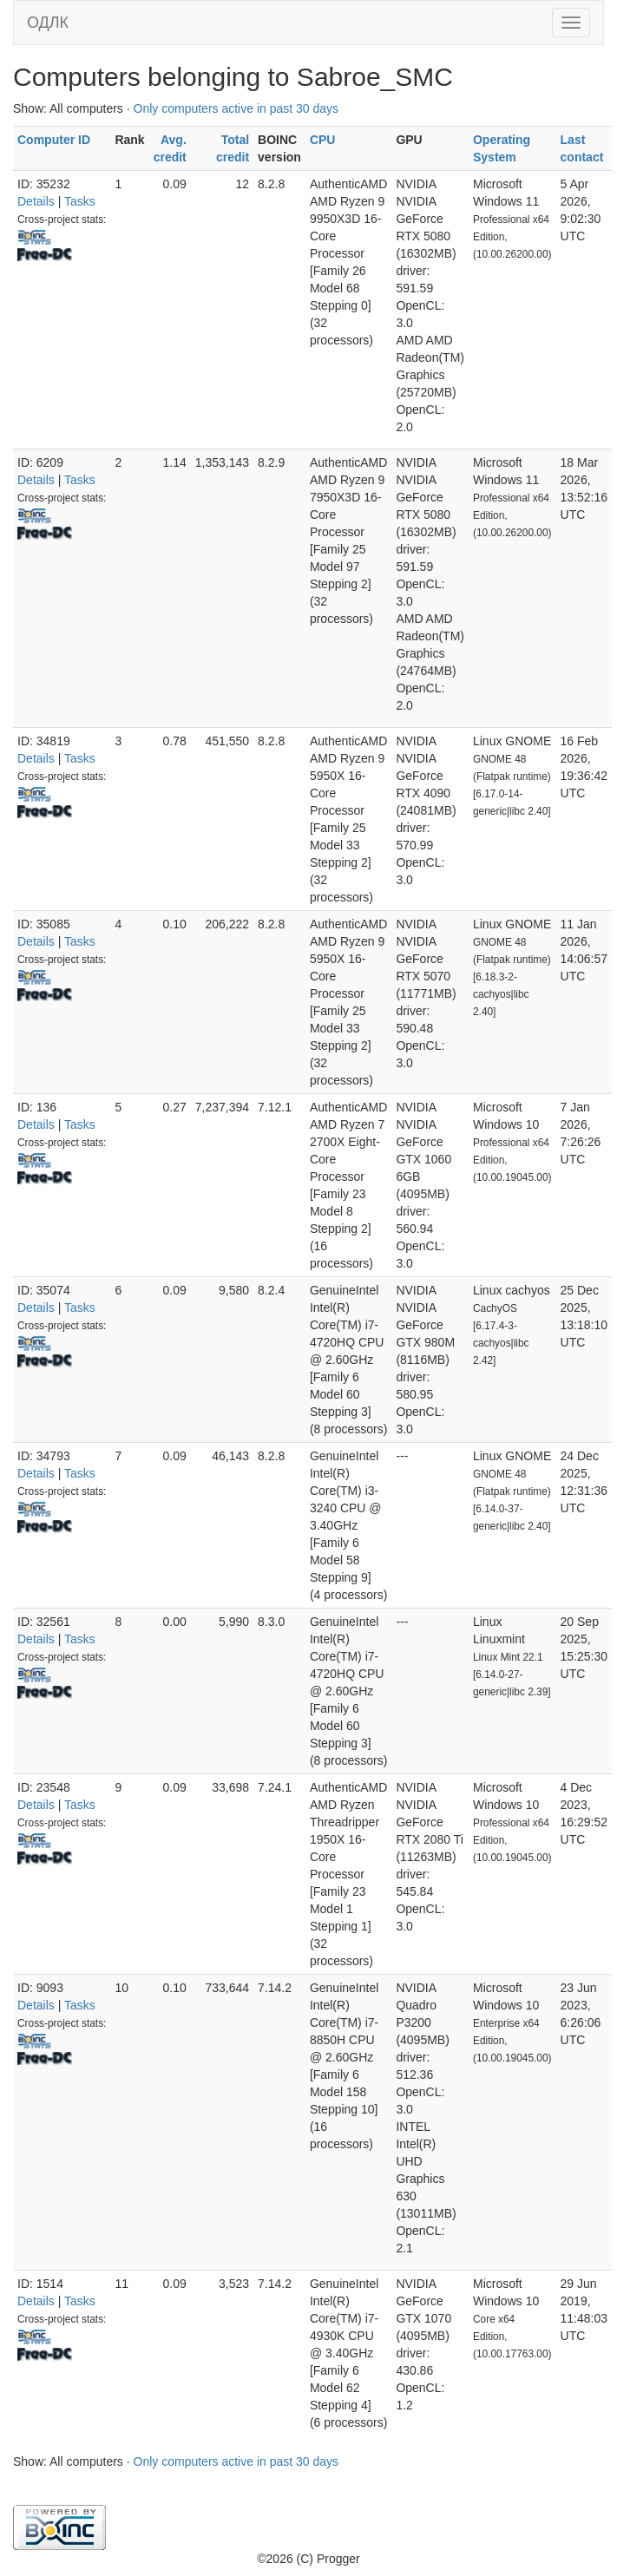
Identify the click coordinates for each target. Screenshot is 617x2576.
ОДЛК (48, 22)
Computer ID (53, 140)
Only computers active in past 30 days (236, 108)
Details (36, 201)
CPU (323, 140)
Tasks (79, 201)
